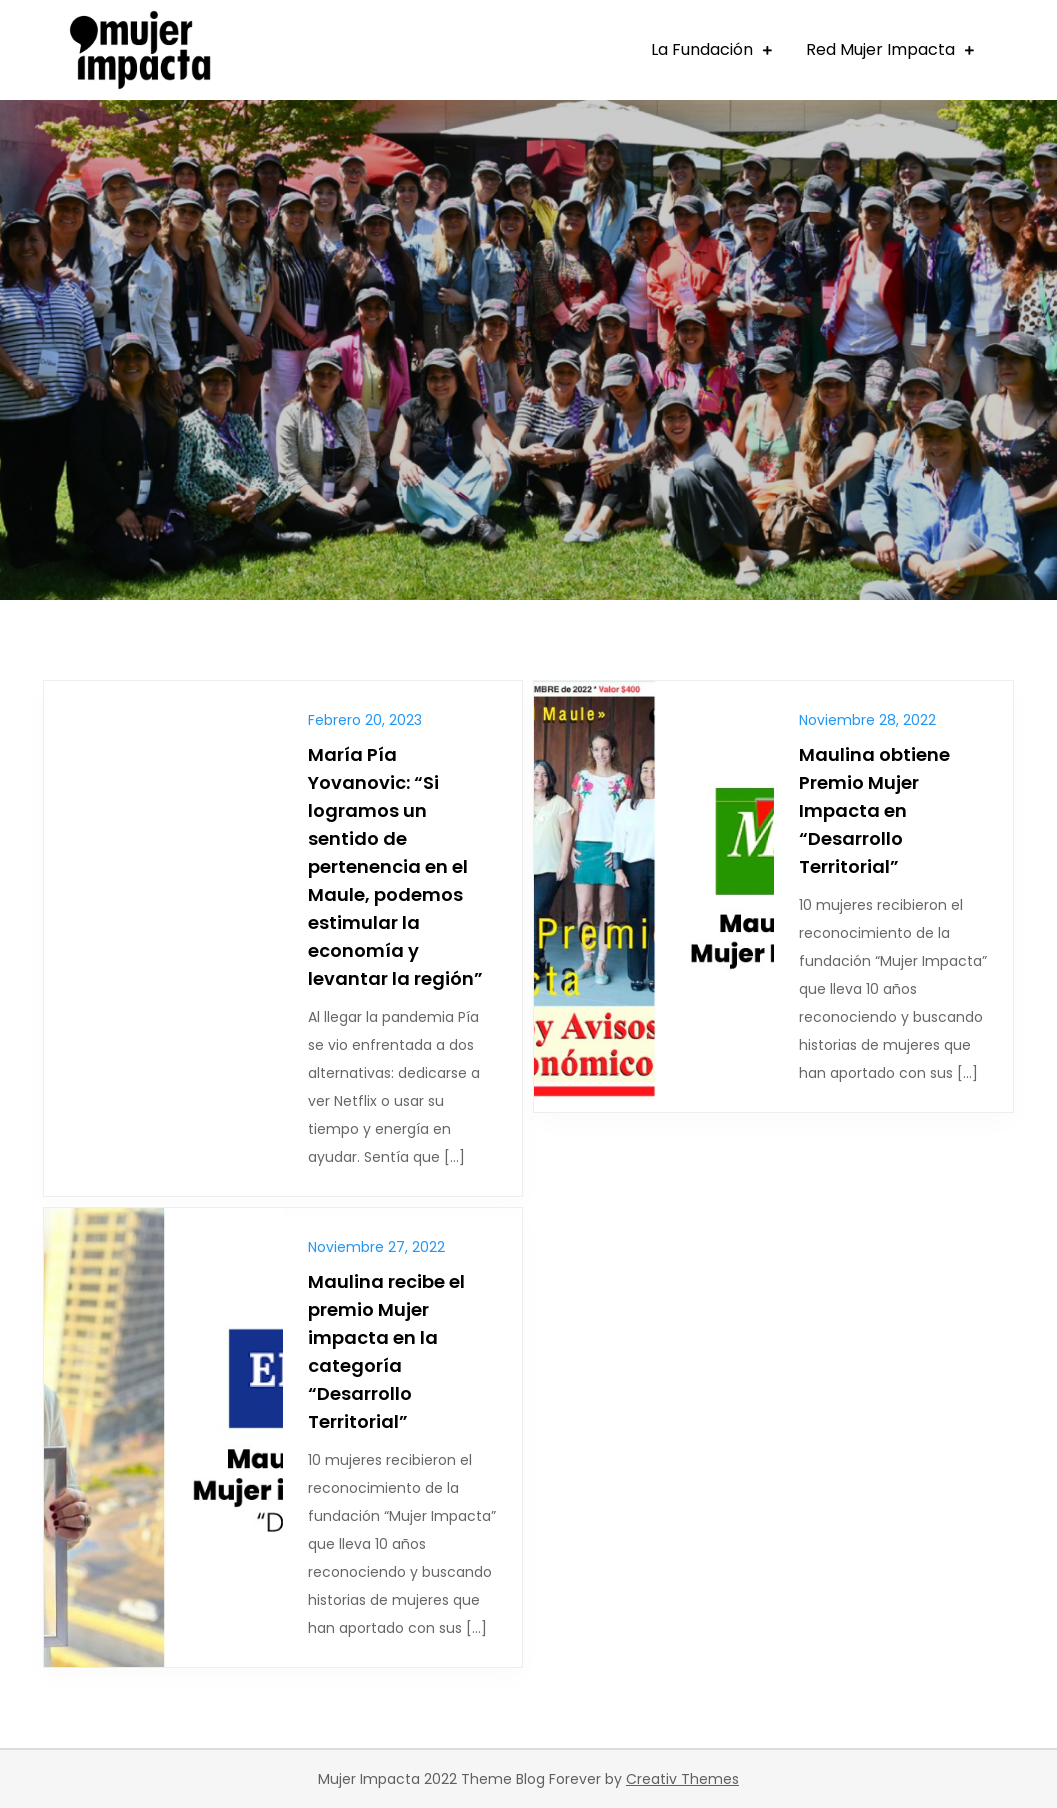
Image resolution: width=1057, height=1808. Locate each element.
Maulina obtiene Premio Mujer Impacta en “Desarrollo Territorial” (874, 810)
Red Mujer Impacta (880, 49)
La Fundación (702, 49)
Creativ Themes (682, 1779)
